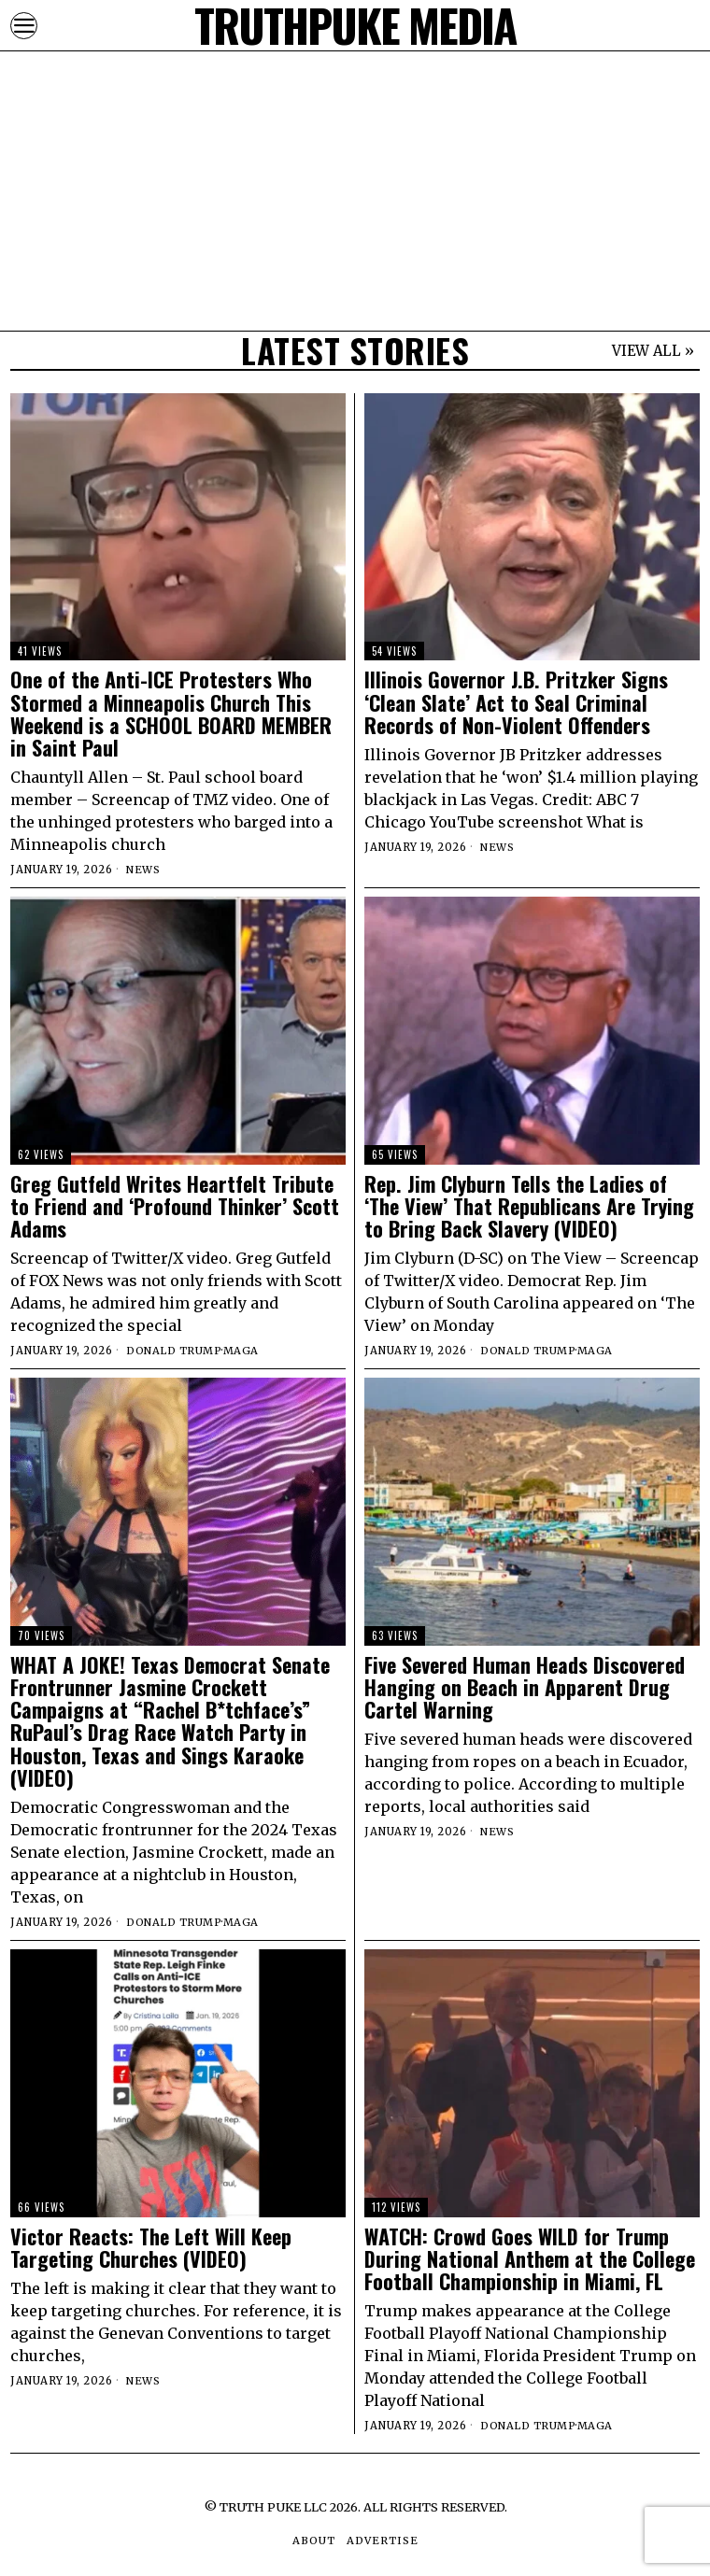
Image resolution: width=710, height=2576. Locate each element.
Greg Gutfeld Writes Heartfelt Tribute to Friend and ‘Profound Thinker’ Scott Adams (174, 1206)
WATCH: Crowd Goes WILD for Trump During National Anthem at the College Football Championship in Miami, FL (529, 2259)
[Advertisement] (355, 131)
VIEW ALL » (653, 351)
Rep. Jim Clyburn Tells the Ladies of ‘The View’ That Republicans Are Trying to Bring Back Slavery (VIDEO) (529, 1206)
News (143, 869)
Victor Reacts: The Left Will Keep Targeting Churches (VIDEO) (150, 2247)
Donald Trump (174, 1350)
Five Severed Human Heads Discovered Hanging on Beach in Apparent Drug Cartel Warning (524, 1687)
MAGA (242, 1350)
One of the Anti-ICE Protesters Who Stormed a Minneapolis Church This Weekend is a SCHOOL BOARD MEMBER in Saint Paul (171, 713)
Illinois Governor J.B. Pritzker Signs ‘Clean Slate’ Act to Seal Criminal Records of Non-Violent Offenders (516, 702)
